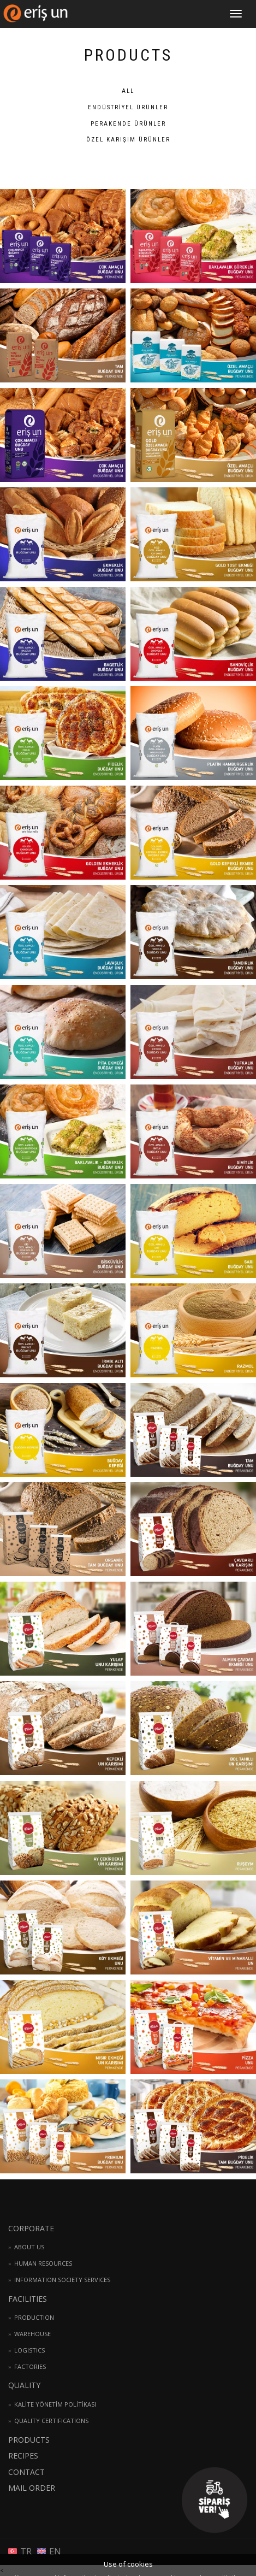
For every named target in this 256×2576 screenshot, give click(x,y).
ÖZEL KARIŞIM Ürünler (128, 139)
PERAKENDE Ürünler (128, 123)
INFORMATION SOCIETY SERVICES (62, 2280)
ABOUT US (29, 2247)
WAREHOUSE (32, 2334)
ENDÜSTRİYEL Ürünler (128, 107)
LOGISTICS (29, 2350)
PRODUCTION (34, 2317)
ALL (128, 91)
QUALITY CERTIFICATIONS (51, 2420)
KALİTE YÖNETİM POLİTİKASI (55, 2404)
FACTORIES (30, 2366)
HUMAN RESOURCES (43, 2263)
